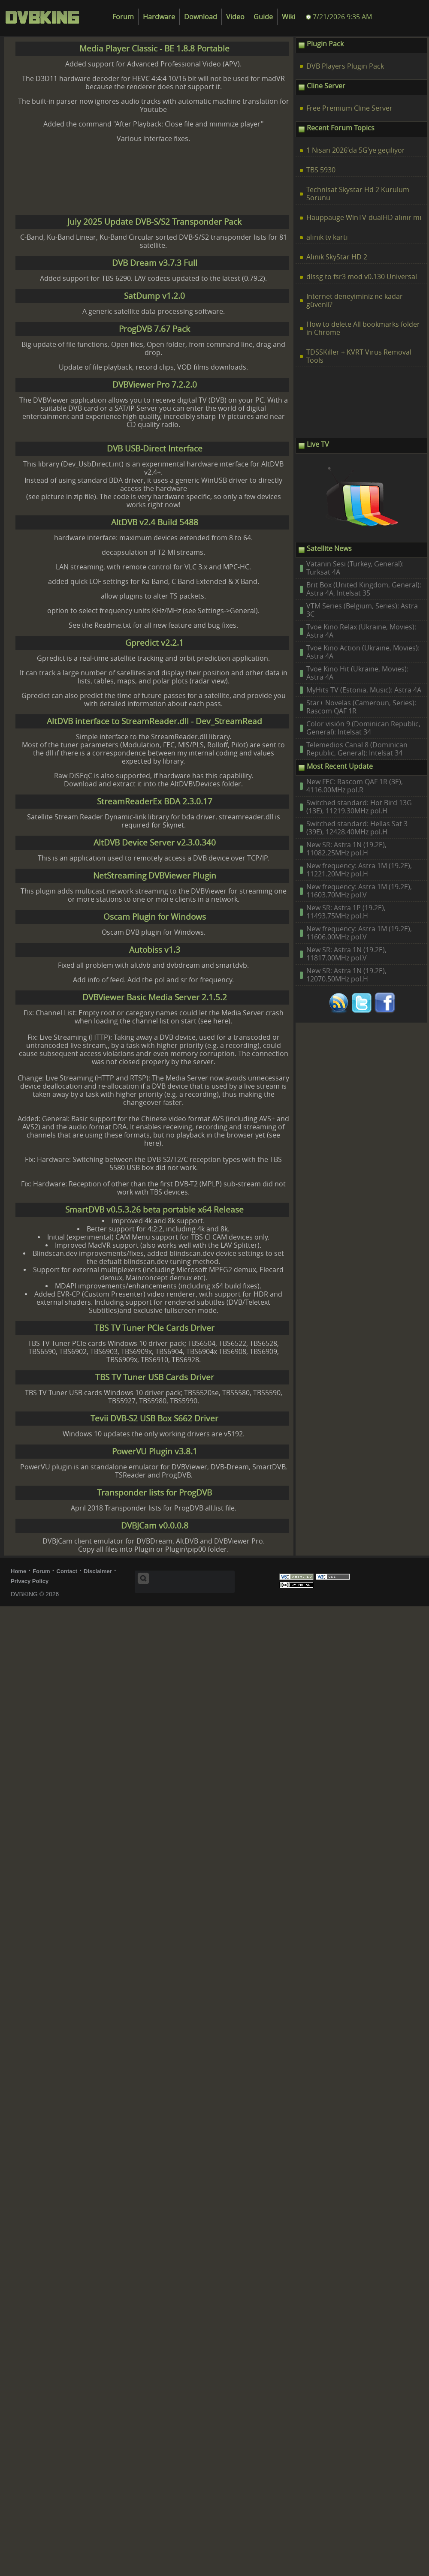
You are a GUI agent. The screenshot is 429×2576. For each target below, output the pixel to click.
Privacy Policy (29, 1581)
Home (18, 1571)
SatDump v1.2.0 (154, 296)
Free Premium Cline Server (349, 108)
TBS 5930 (320, 170)
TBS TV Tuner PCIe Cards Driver (154, 1328)
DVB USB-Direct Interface (154, 449)
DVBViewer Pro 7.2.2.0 (154, 385)
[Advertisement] (122, 179)
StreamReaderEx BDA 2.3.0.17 (154, 802)
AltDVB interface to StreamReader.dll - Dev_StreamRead (154, 721)
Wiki (288, 17)
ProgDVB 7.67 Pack (154, 329)
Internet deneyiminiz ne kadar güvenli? (354, 300)
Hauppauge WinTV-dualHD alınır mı (363, 218)
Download (200, 17)
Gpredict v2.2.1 (154, 643)
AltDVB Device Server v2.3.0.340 (155, 843)
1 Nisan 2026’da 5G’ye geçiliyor (355, 150)
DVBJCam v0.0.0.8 (154, 1526)
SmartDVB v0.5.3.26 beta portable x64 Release (154, 1210)
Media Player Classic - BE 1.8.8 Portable (154, 49)
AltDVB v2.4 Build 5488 (154, 522)
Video (235, 17)
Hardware (159, 17)
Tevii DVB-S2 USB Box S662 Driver (154, 1418)
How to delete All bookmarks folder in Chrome (363, 328)
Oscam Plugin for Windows (154, 917)
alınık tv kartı (326, 237)
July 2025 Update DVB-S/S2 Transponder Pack (154, 222)
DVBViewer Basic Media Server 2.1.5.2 (154, 997)
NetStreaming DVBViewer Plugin (154, 876)
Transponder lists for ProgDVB (154, 1493)
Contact (67, 1571)
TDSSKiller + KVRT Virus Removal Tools (358, 356)
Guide (263, 17)
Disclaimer (98, 1571)
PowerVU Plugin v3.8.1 (154, 1452)
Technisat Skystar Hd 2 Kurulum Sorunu (357, 194)
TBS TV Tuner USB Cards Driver (154, 1377)
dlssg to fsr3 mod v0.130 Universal (361, 277)
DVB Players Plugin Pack (345, 66)
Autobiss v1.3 (154, 950)
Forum (123, 17)
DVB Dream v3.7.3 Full (154, 263)
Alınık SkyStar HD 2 (336, 257)
